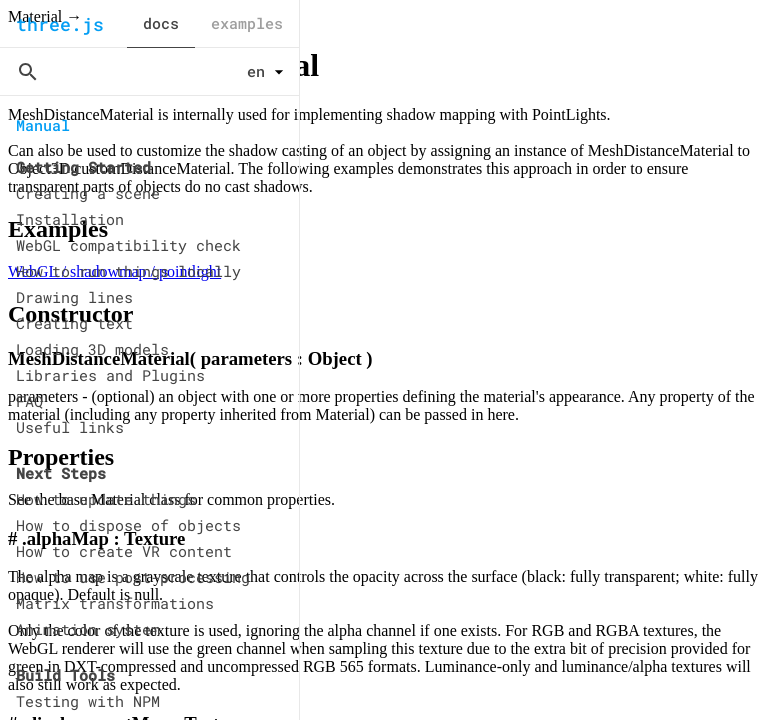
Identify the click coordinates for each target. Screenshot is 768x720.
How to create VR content (124, 551)
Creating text (74, 323)
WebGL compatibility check (128, 245)
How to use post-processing (133, 577)
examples (247, 23)
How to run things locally (128, 271)
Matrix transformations (115, 603)
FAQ (29, 401)
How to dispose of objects (128, 525)
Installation (70, 219)
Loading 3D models (92, 349)
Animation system (88, 629)
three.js (60, 24)
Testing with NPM (88, 701)
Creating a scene (88, 193)
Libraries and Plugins (110, 375)
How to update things (106, 499)
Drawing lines (74, 297)
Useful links (70, 427)
